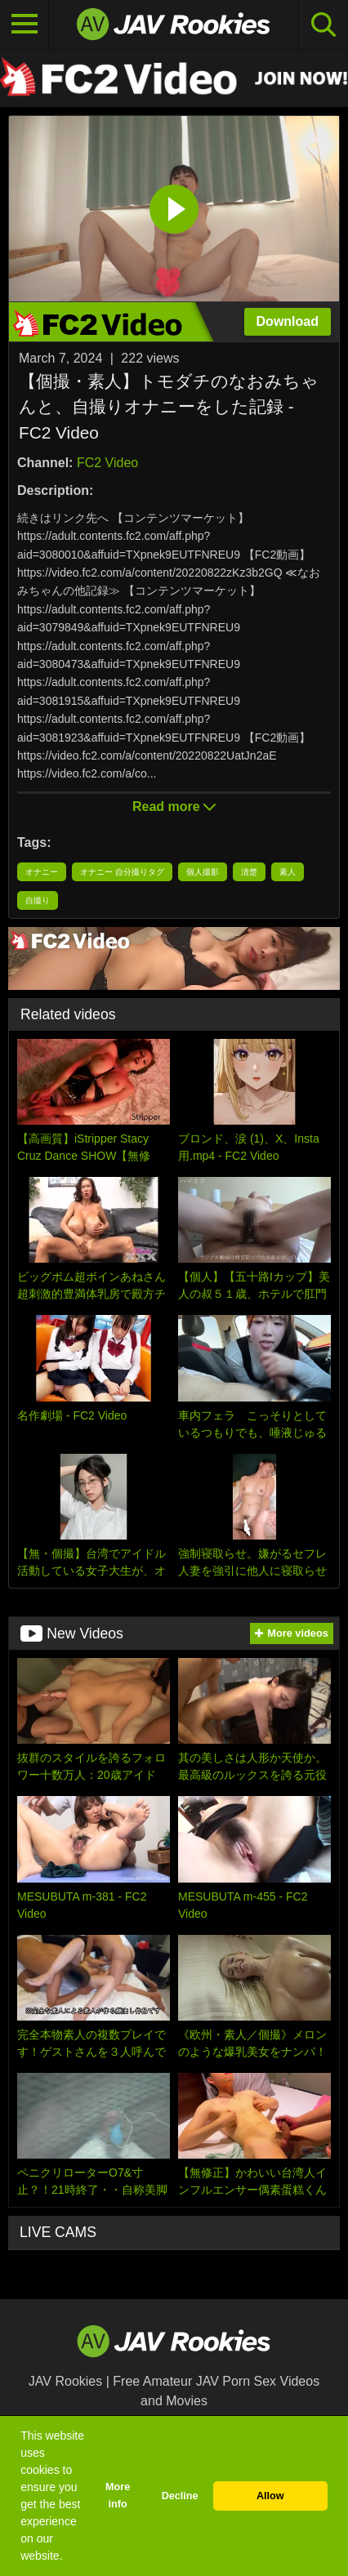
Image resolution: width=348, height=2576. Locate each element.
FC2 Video (107, 463)
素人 (287, 871)
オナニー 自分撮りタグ (122, 871)
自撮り (37, 900)
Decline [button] (180, 2496)
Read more (174, 806)
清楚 (249, 871)
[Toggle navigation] (24, 24)
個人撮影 (202, 871)
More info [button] (117, 2495)
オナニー (41, 871)
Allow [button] (270, 2496)
